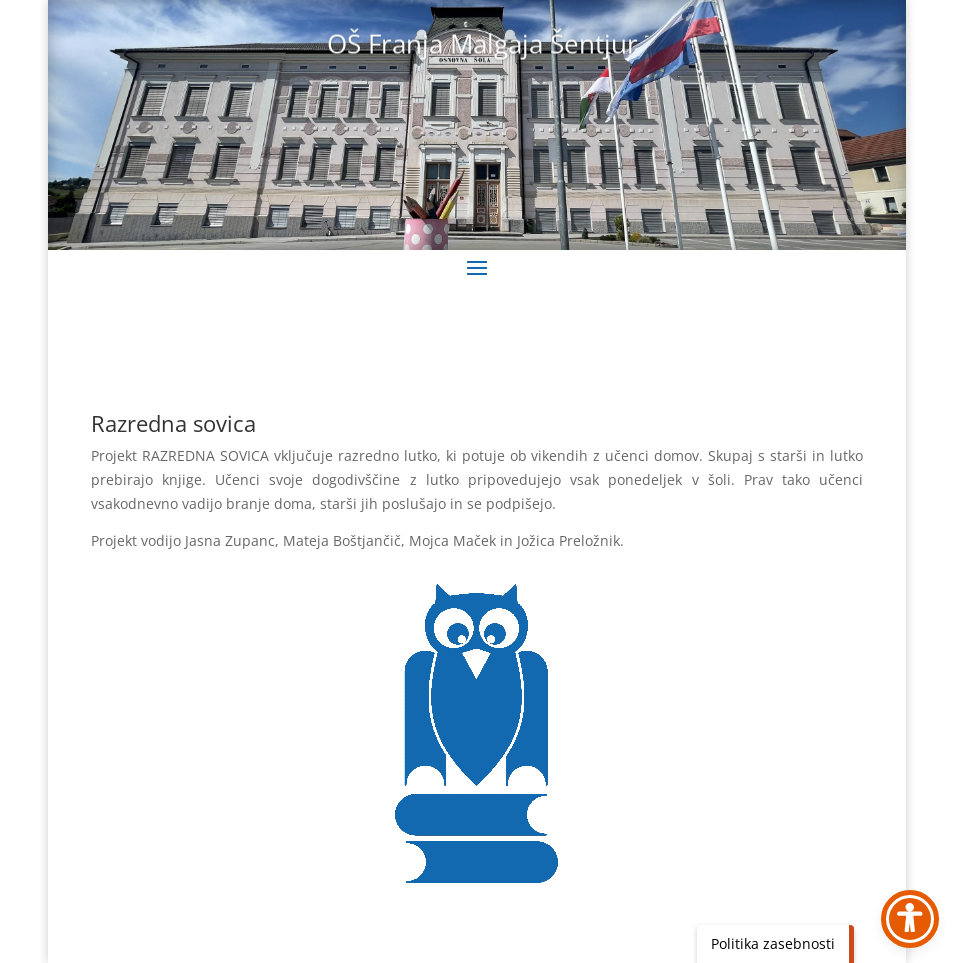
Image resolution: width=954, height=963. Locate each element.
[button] (477, 267)
